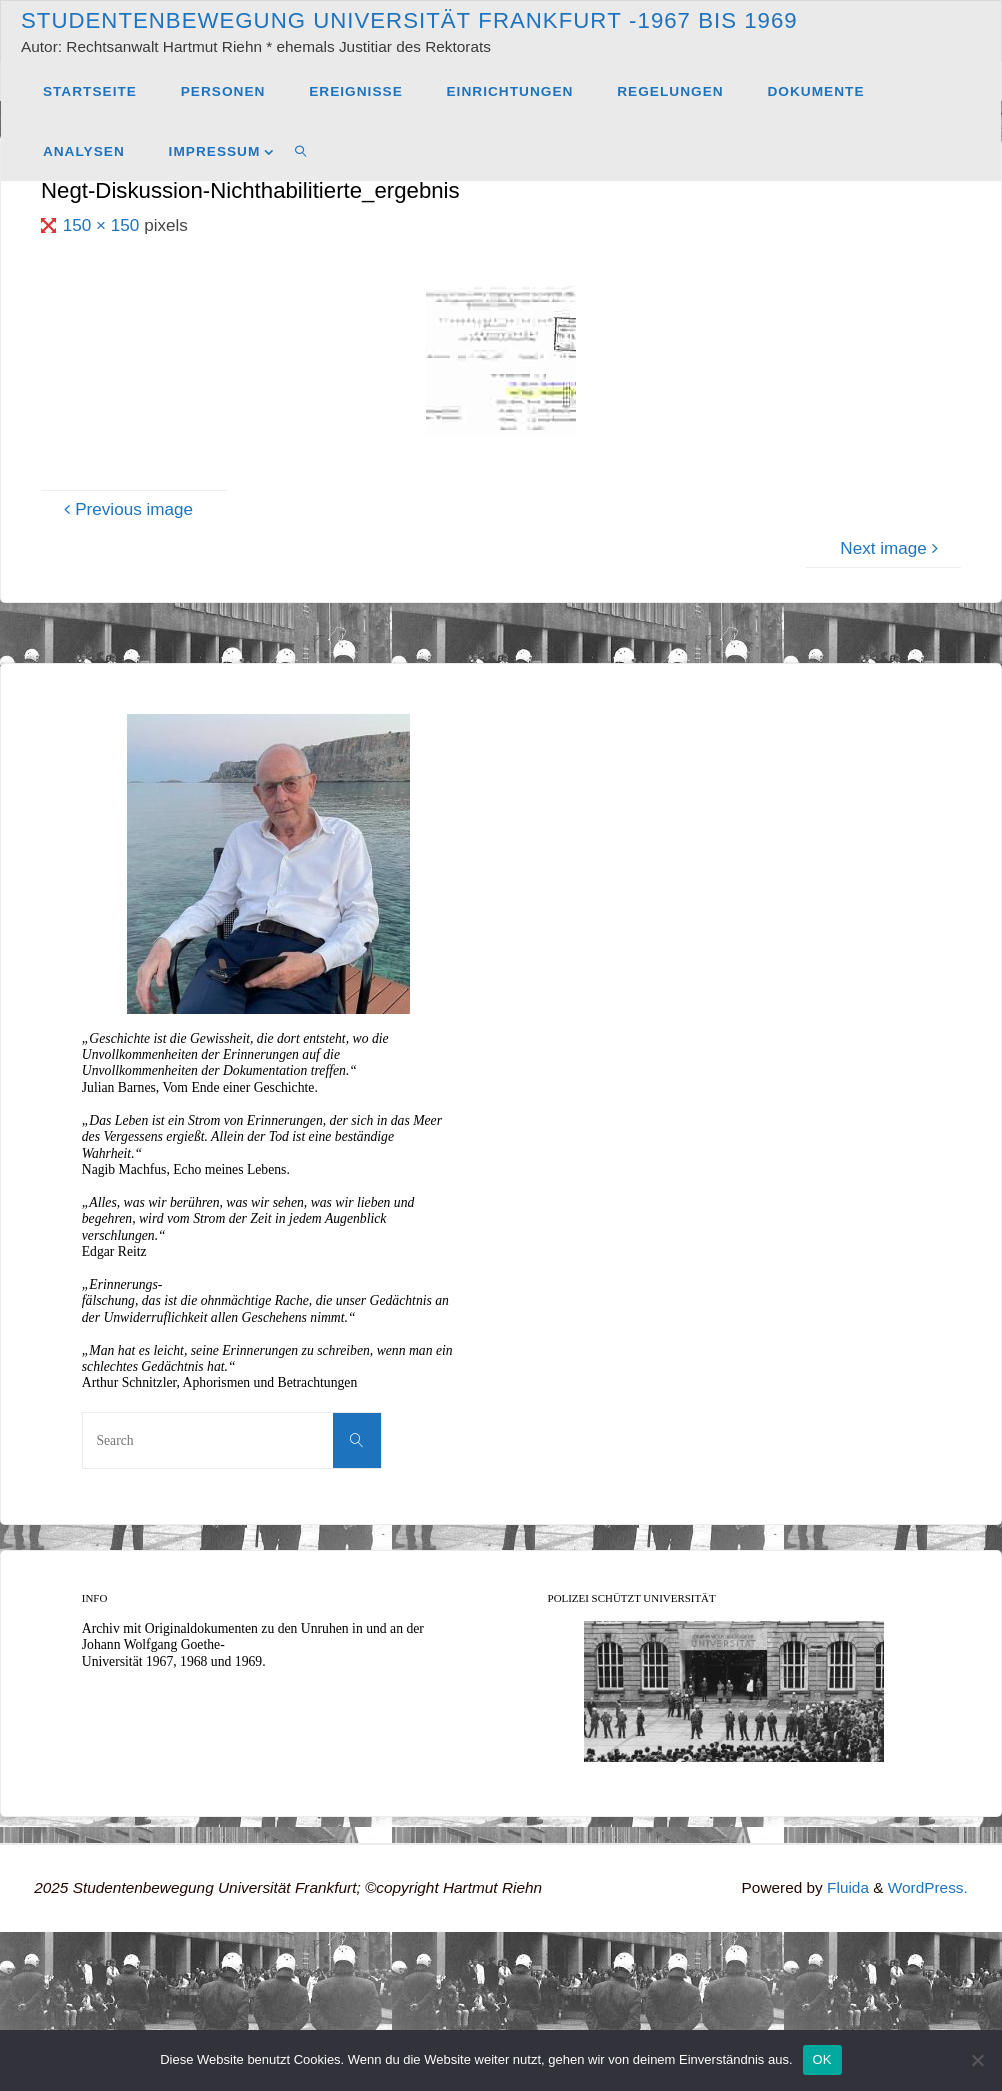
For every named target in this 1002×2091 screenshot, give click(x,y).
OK (822, 2059)
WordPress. (928, 1887)
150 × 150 (103, 225)
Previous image (125, 509)
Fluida (846, 1887)
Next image (892, 548)
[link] (300, 151)
